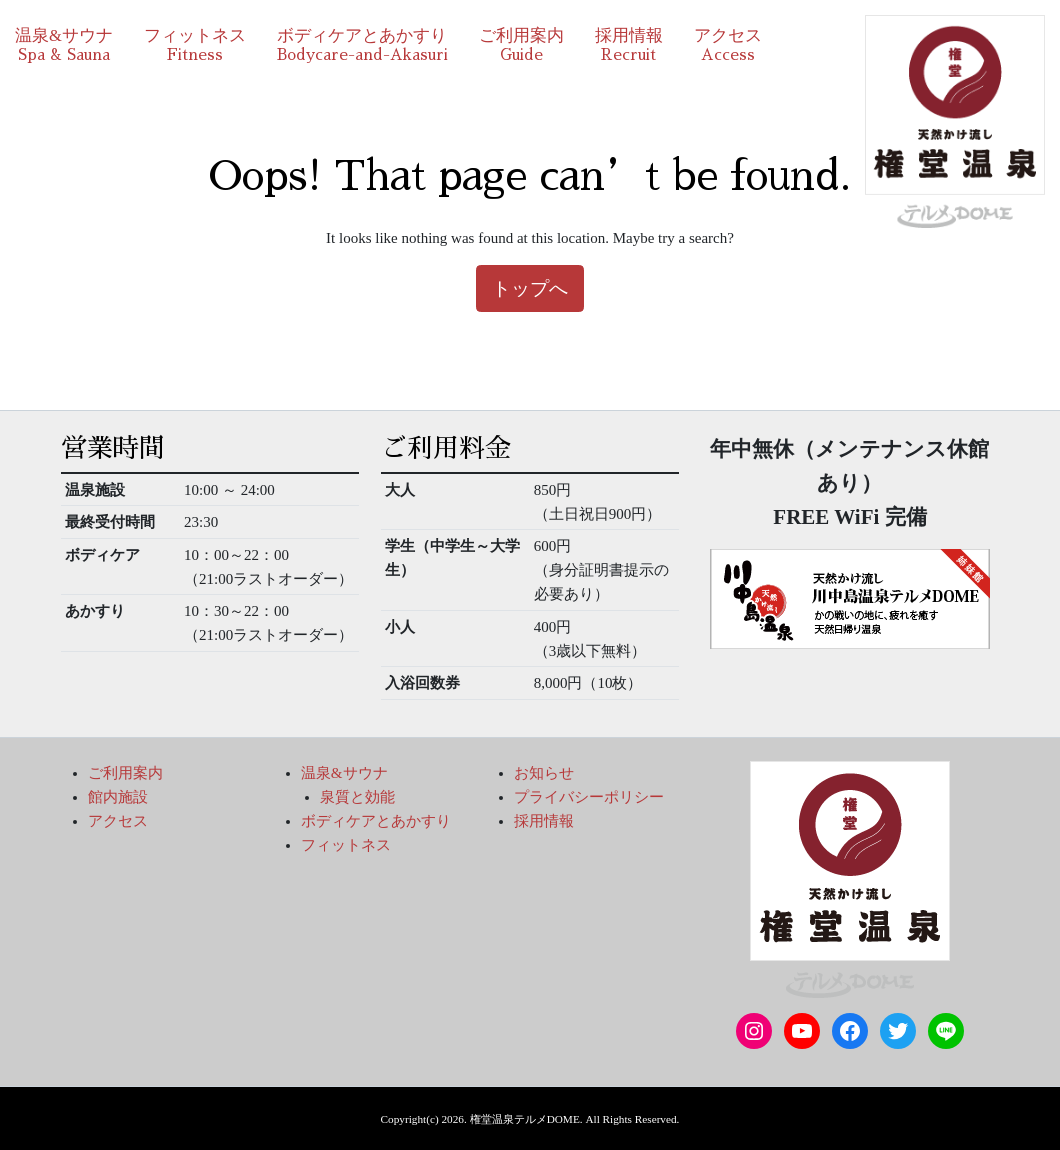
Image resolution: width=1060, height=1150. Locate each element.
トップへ (530, 288)
